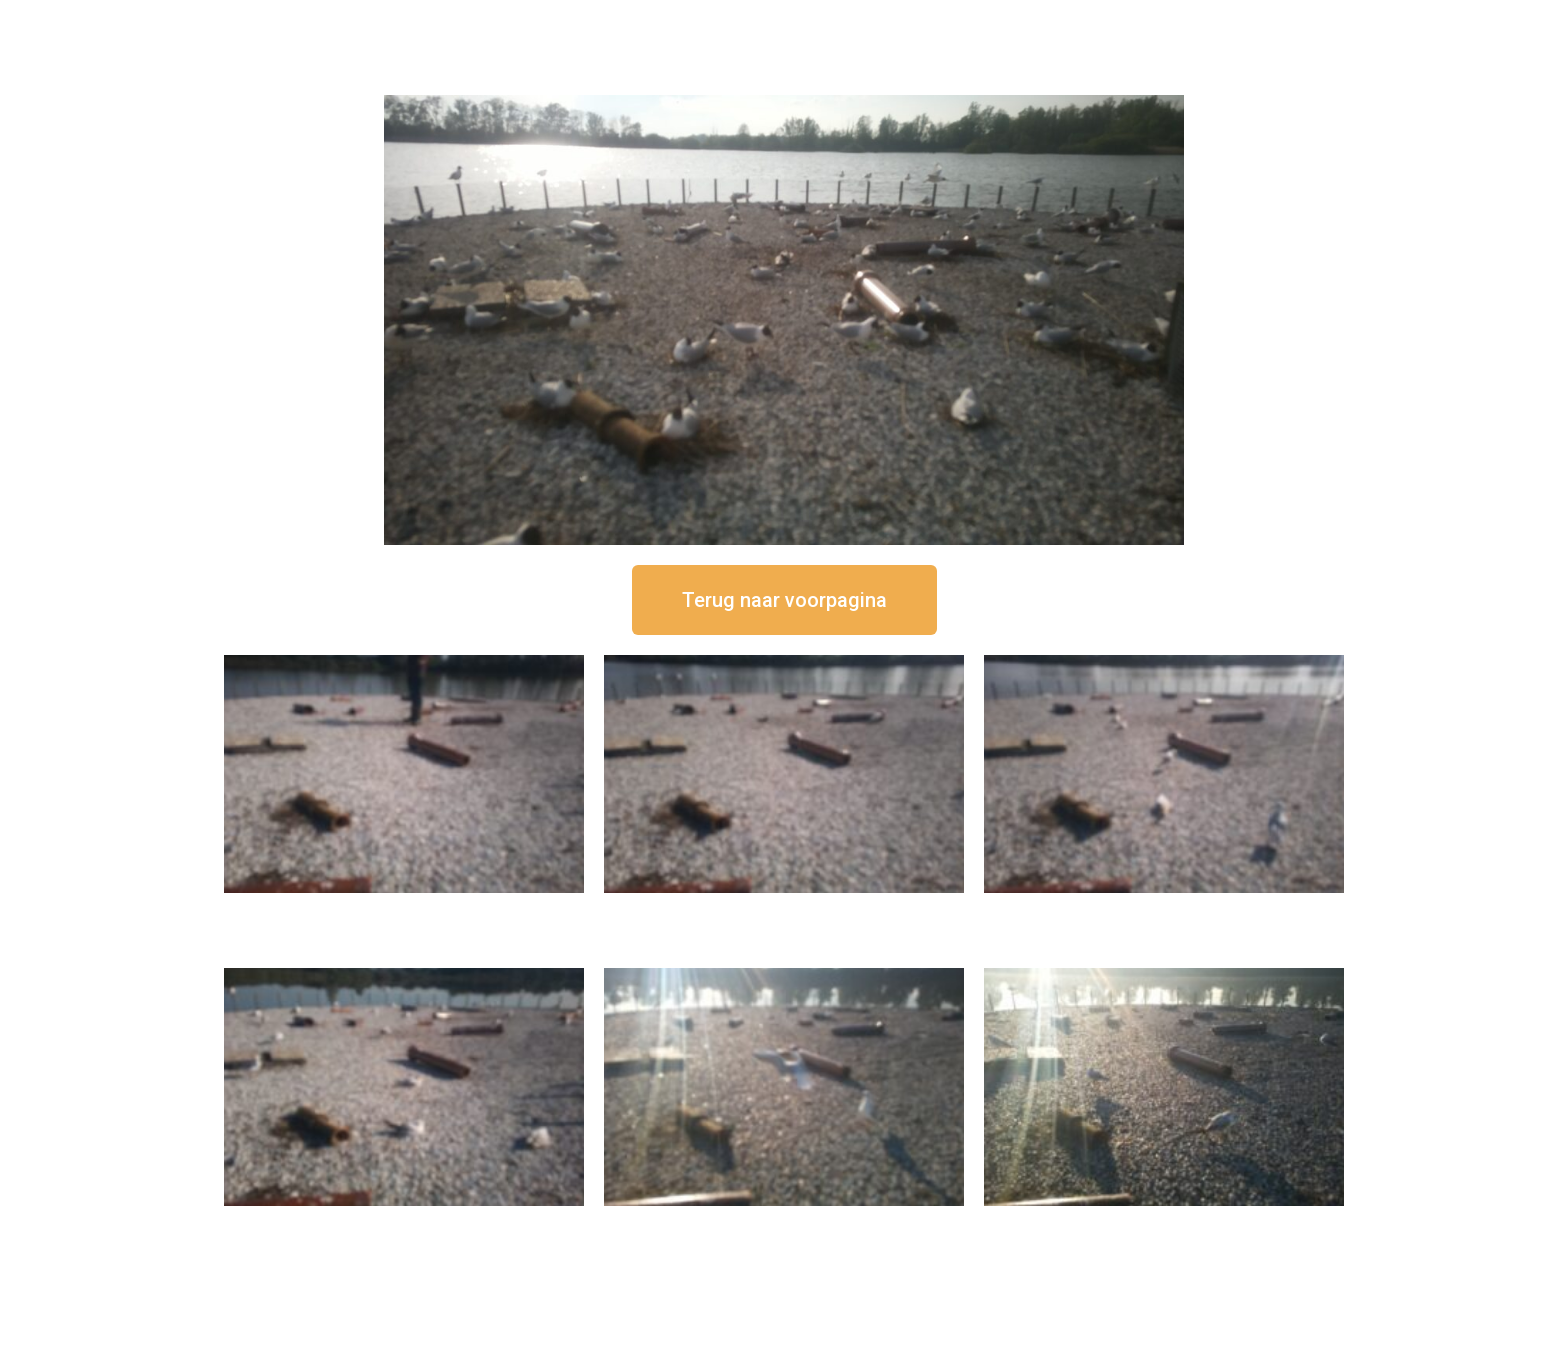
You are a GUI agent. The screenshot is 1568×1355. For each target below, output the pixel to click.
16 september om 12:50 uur (404, 909)
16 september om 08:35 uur (1164, 1222)
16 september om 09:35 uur (784, 1222)
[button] (784, 600)
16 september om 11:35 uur (1164, 909)
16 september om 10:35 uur (404, 1222)
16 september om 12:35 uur (784, 909)
